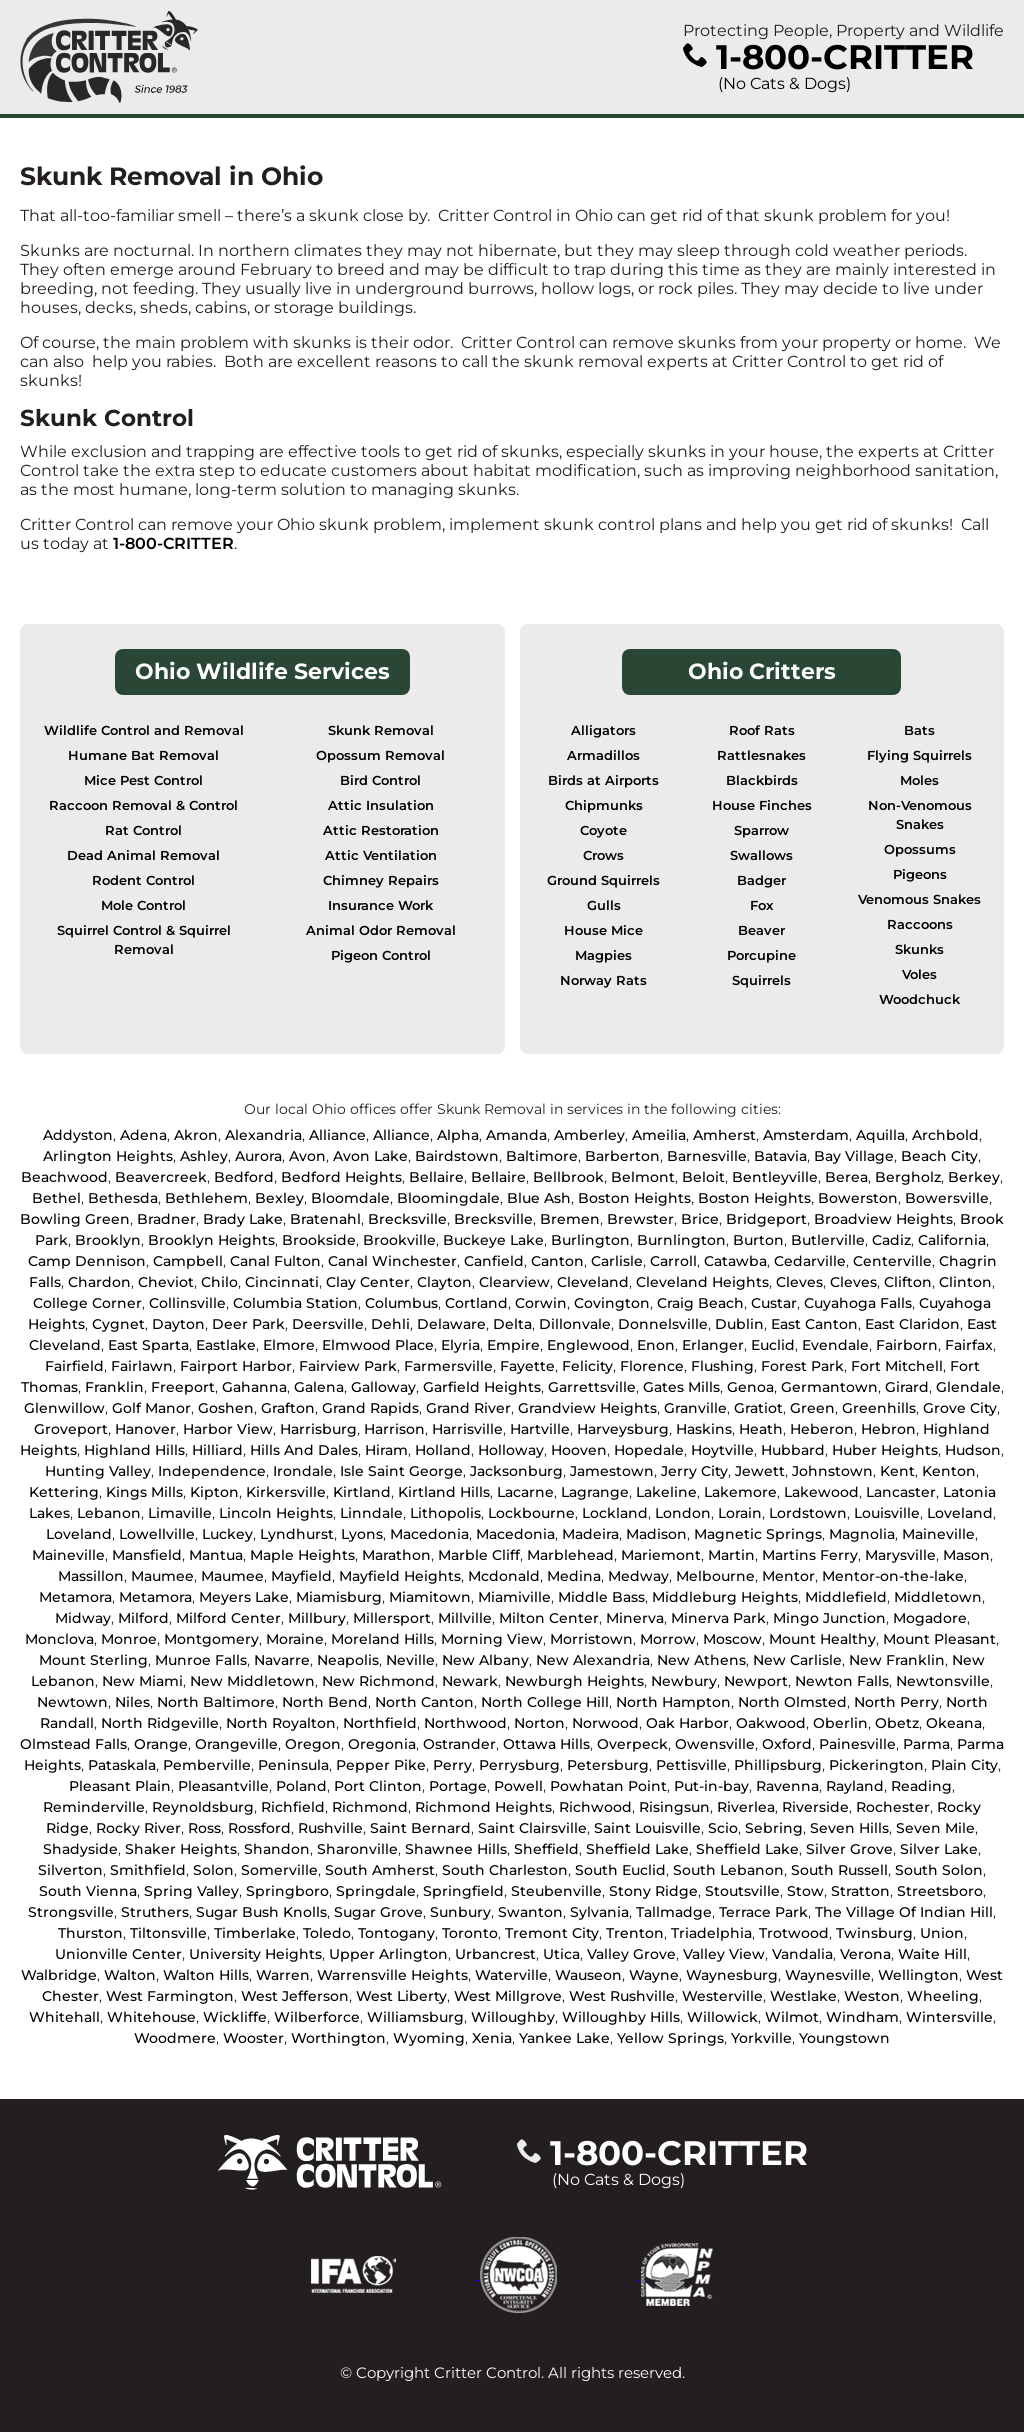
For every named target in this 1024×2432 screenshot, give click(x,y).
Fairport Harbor (236, 1366)
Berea (846, 1177)
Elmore (289, 1345)
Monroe (129, 1639)
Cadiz (891, 1240)
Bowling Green (75, 1219)
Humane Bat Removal (143, 755)
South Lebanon (728, 1870)
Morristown (591, 1639)
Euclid (773, 1345)
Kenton (949, 1471)
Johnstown (832, 1471)
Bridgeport (766, 1219)
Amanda (516, 1135)
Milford (143, 1618)
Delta (512, 1324)
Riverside (815, 1807)
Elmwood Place (378, 1345)
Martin (731, 1555)
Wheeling (943, 1996)
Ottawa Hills (546, 1744)
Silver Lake (939, 1849)
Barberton (622, 1156)
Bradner (166, 1219)
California (952, 1240)
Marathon (396, 1555)
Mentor (788, 1576)
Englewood (588, 1345)
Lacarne (525, 1492)
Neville (410, 1660)
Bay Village (854, 1156)
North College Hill (545, 1702)
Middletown (938, 1597)
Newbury (684, 1681)
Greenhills (879, 1408)
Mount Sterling (93, 1660)
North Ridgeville (160, 1723)
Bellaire (436, 1177)
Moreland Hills (382, 1639)
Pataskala (122, 1765)
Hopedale (649, 1450)
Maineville (938, 1534)
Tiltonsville (168, 1933)
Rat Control (143, 830)
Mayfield (301, 1576)
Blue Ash (539, 1198)
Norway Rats (603, 980)
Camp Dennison (87, 1261)
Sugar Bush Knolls (261, 1912)
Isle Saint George (401, 1471)
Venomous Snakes (919, 899)
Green (812, 1408)
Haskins (704, 1429)
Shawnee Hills (456, 1849)
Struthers (155, 1912)
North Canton (424, 1702)
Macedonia (429, 1534)
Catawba (735, 1261)
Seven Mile (935, 1828)
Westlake (803, 1996)
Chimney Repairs (381, 880)
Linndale (371, 1513)
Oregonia (382, 1744)
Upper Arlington (388, 1954)
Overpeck (632, 1744)
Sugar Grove (378, 1912)
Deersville (328, 1324)
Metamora (75, 1597)
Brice (700, 1219)
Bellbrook (568, 1177)
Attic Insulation (381, 805)
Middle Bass (601, 1597)
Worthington (338, 2038)
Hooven (579, 1450)
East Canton (814, 1324)
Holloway (511, 1450)
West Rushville (622, 1996)
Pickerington (876, 1765)
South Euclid (620, 1870)
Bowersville (947, 1198)
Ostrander (459, 1744)
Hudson (973, 1450)
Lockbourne (531, 1513)
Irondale (303, 1471)
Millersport (392, 1618)
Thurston (90, 1933)
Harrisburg (318, 1429)
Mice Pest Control (143, 780)
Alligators (603, 730)
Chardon (99, 1282)
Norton (539, 1723)
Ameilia (659, 1135)
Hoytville (722, 1450)
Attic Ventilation (381, 855)
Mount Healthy (822, 1639)
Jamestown (612, 1471)
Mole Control (143, 905)
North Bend (325, 1702)
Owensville (715, 1744)
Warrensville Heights (392, 1975)
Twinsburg (874, 1933)
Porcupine (761, 955)
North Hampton (673, 1702)
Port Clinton (378, 1786)
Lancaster (901, 1492)
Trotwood (794, 1933)
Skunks (919, 949)
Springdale (376, 1891)
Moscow (732, 1639)
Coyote (603, 830)
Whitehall (64, 2017)
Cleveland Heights (702, 1282)
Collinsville (187, 1303)
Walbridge (59, 1975)
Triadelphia (711, 1933)
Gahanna (254, 1387)
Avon (307, 1156)
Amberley (589, 1135)
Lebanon (109, 1513)
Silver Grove (849, 1849)
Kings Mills (144, 1492)
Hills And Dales (304, 1450)
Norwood (605, 1723)
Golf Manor (151, 1408)
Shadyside (80, 1849)
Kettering (64, 1492)
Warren (283, 1975)
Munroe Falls (201, 1660)
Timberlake (255, 1933)
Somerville (279, 1870)
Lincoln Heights (276, 1513)
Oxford (787, 1744)
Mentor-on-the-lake (893, 1576)
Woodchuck (919, 999)
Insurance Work (380, 905)
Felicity (587, 1366)
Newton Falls (842, 1681)
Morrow (668, 1639)
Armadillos (603, 755)
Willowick (722, 2017)
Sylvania (599, 1912)
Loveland (960, 1513)
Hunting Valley (98, 1471)
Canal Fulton (275, 1261)
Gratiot (758, 1408)
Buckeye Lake (493, 1240)
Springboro (287, 1891)
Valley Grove (631, 1954)
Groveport (71, 1429)
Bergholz (908, 1177)
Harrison (394, 1429)
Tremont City (552, 1933)
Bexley (279, 1198)
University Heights (255, 1954)
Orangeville (236, 1744)
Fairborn (907, 1345)
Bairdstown (457, 1156)
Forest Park (802, 1366)
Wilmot (792, 2017)
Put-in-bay (711, 1786)
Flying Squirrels (919, 755)
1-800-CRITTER (173, 543)
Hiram (386, 1450)
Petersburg (608, 1765)
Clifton (908, 1282)
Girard (907, 1387)
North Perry (896, 1702)
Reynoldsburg (203, 1807)
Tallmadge (674, 1912)
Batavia (780, 1156)
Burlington (590, 1240)
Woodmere (175, 2038)
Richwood (595, 1807)
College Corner (87, 1303)
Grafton (288, 1408)
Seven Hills (849, 1828)
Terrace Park (763, 1912)
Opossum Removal (380, 755)
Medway (638, 1576)
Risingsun (674, 1807)
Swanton (530, 1912)
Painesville (857, 1744)
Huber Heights (885, 1450)
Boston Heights (634, 1198)
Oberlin (840, 1723)
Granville (695, 1408)
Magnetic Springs (758, 1534)
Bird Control (380, 780)
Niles (132, 1702)
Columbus (401, 1303)
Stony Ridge (653, 1891)
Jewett (760, 1471)
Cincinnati (282, 1282)
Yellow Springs (670, 2038)
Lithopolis (445, 1513)
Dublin (739, 1324)
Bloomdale (350, 1198)
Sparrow (761, 830)
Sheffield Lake (637, 1849)
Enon (656, 1345)
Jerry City (694, 1471)
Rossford (259, 1828)
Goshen (226, 1408)
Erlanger (713, 1345)
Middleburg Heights (725, 1597)
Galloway (383, 1387)
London (683, 1513)
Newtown (72, 1702)
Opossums (920, 849)
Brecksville (407, 1219)
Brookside (319, 1240)
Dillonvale (575, 1324)
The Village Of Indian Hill (904, 1912)
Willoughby (513, 2017)
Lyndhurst (297, 1534)
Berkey (974, 1177)
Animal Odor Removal (381, 930)
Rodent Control (143, 880)
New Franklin (897, 1660)
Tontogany (396, 1933)
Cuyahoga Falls (858, 1303)
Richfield (293, 1807)
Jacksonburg (516, 1471)
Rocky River (138, 1828)
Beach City (939, 1156)
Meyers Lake (244, 1597)
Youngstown (844, 2038)
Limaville (180, 1513)
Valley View (724, 1954)
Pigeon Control (381, 955)
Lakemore (740, 1492)
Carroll (673, 1261)
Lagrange (595, 1492)
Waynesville (828, 1975)
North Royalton (281, 1723)
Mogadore (930, 1618)
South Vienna (88, 1891)
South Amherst (380, 1870)
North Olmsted (792, 1702)
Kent (897, 1471)
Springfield (463, 1891)
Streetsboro (940, 1891)
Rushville (330, 1828)
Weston (872, 1996)
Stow (805, 1891)
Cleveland (593, 1282)
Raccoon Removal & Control (143, 805)
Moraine (295, 1639)
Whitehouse (151, 2017)
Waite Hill (932, 1954)
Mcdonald (504, 1576)
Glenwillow (64, 1408)
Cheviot (166, 1282)
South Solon (939, 1870)
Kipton (214, 1492)
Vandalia (802, 1954)
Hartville (540, 1429)
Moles (919, 780)
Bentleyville (775, 1177)
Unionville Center (118, 1954)
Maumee (162, 1576)
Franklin (114, 1387)
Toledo (327, 1933)
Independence (212, 1471)
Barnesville (707, 1156)
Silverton (70, 1870)
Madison (656, 1534)
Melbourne (715, 1576)
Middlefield (846, 1597)
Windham (862, 2017)
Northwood (465, 1723)
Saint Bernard (420, 1828)
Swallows (761, 855)
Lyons (362, 1534)
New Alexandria (593, 1660)
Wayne (654, 1975)
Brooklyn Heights (211, 1240)
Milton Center (549, 1618)
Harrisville (467, 1429)
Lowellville (157, 1534)
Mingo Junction (829, 1618)
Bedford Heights (341, 1177)
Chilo (219, 1282)
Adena (143, 1135)
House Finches (762, 805)
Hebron (888, 1429)
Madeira (590, 1534)
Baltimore (542, 1156)
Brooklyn (108, 1240)
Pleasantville (223, 1786)
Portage (458, 1786)
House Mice (603, 930)
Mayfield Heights (400, 1576)
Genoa (750, 1387)
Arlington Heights (108, 1156)
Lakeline (666, 1492)
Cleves (799, 1282)
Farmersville (448, 1366)
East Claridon (912, 1324)
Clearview (514, 1282)
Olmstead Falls (73, 1744)
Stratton (860, 1891)
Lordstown (808, 1513)
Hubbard (793, 1450)
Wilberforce (317, 2017)
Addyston (78, 1135)
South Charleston (505, 1870)
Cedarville (810, 1261)
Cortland (476, 1303)
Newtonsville (943, 1681)
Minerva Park (718, 1618)
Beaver (761, 930)
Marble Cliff (479, 1555)
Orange (161, 1744)
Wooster (253, 2038)
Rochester (893, 1807)
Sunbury (460, 1912)
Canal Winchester (392, 1261)
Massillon (91, 1576)
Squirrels (761, 980)
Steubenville (556, 1891)
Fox (761, 905)
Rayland (855, 1786)
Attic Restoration (381, 830)
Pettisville (691, 1765)
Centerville (892, 1261)
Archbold (945, 1135)
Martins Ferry (810, 1555)
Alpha (458, 1135)
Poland (301, 1786)
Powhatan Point (608, 1786)
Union (942, 1933)
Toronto (470, 1933)
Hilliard (217, 1450)
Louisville (887, 1513)
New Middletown (252, 1681)
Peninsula (293, 1765)
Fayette (527, 1366)
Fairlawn (142, 1366)
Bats (919, 730)
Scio (723, 1828)
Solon (213, 1870)
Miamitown (430, 1597)
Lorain (740, 1513)
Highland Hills (134, 1450)
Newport (756, 1681)
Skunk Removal (381, 730)
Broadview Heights (883, 1219)
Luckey (227, 1534)
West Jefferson (295, 1996)
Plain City (964, 1765)
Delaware (451, 1324)
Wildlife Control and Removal (144, 730)
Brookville (399, 1240)
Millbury (317, 1618)
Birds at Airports (603, 780)
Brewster (640, 1219)
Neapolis (348, 1660)
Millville (465, 1618)
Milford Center (228, 1618)
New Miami (142, 1681)
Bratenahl (325, 1219)
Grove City (960, 1408)
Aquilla (880, 1135)
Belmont (643, 1177)
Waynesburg (732, 1975)
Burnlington (681, 1240)
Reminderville (94, 1807)
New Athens (701, 1660)
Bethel (56, 1198)
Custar (774, 1303)
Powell (518, 1786)
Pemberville (207, 1765)
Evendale (835, 1345)
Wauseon (588, 1975)
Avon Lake (370, 1156)
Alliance (337, 1135)
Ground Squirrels (603, 880)
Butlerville (828, 1240)
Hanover (145, 1429)
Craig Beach (700, 1303)
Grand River (468, 1408)
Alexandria (263, 1135)
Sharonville (357, 1849)
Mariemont (661, 1555)
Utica (561, 1954)
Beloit (703, 1177)
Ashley (204, 1156)
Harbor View (228, 1429)
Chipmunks (604, 805)
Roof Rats (762, 730)
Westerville (722, 1996)
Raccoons (920, 924)
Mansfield (147, 1555)
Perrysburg (519, 1765)
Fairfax (969, 1345)
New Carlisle (797, 1660)
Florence (652, 1366)
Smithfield (148, 1870)
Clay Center (368, 1282)
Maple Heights (302, 1555)
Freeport (183, 1387)
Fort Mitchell (897, 1366)
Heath (761, 1429)
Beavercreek (161, 1177)
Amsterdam (806, 1135)
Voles (919, 974)
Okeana (954, 1723)
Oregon (313, 1744)
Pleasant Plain (120, 1786)
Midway (83, 1618)
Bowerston (858, 1198)
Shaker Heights (181, 1849)
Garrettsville (592, 1387)
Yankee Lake (564, 2038)
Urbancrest (495, 1954)
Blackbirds (762, 780)
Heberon (822, 1429)
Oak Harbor (687, 1723)
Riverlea (746, 1807)
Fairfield (74, 1366)
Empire (513, 1345)
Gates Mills (681, 1387)
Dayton (178, 1324)
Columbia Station (295, 1303)
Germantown (829, 1387)
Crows (603, 855)
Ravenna (787, 1786)
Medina (574, 1576)
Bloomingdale (448, 1198)
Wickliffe (235, 2017)
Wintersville (949, 2017)
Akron (196, 1135)
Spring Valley (191, 1891)
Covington (612, 1303)
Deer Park (248, 1324)
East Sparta (148, 1345)
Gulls (604, 905)
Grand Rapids (370, 1408)
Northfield (380, 1723)
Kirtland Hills (444, 1492)
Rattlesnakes (761, 755)
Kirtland (362, 1492)
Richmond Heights (483, 1807)
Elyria (460, 1345)
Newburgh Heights (574, 1681)
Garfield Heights (482, 1387)
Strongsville (71, 1912)
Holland (443, 1450)
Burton (758, 1240)
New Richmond (378, 1681)
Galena (319, 1387)
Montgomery (211, 1639)
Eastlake (226, 1345)
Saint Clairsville (532, 1828)
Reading (921, 1786)
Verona (865, 1954)
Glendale (968, 1387)
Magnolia (862, 1534)
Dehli (390, 1324)
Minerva (635, 1618)
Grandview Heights (587, 1408)
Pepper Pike (381, 1765)
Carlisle (617, 1261)
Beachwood (64, 1177)
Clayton (444, 1282)
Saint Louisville (647, 1828)
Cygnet (118, 1324)
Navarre (282, 1660)
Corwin (541, 1303)
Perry (452, 1765)
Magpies (603, 955)
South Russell (839, 1870)
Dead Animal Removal (143, 855)
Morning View (492, 1639)
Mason (966, 1555)
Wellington (918, 1975)
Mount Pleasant (939, 1639)
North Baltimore (216, 1702)
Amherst (724, 1135)
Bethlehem (206, 1198)
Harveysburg (623, 1429)
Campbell (188, 1261)
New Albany (485, 1660)
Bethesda (123, 1198)
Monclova (59, 1639)
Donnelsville (663, 1324)
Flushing (722, 1366)
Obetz (897, 1723)
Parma (926, 1744)
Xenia (492, 2038)
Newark (470, 1681)
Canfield (494, 1261)
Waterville (511, 1975)
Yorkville (761, 2038)
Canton (557, 1261)
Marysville (900, 1555)
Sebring (774, 1828)
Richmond (370, 1807)
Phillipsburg (778, 1765)
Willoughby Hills (621, 2017)
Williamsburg (415, 2017)
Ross (204, 1828)
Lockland (615, 1513)
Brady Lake (243, 1219)
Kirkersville (286, 1492)
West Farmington (170, 1996)
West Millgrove (508, 1996)
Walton (130, 1975)
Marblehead (570, 1555)
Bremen (570, 1219)
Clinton (965, 1282)
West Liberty (401, 1996)
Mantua (216, 1555)
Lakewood (821, 1492)
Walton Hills (206, 1975)
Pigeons (920, 874)
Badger (761, 880)
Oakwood (771, 1723)
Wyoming (429, 2038)
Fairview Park (348, 1366)
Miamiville (514, 1597)
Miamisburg (339, 1597)
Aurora (258, 1156)
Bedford (244, 1177)
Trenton (635, 1933)
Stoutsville (742, 1891)
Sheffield (546, 1849)
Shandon (277, 1849)
